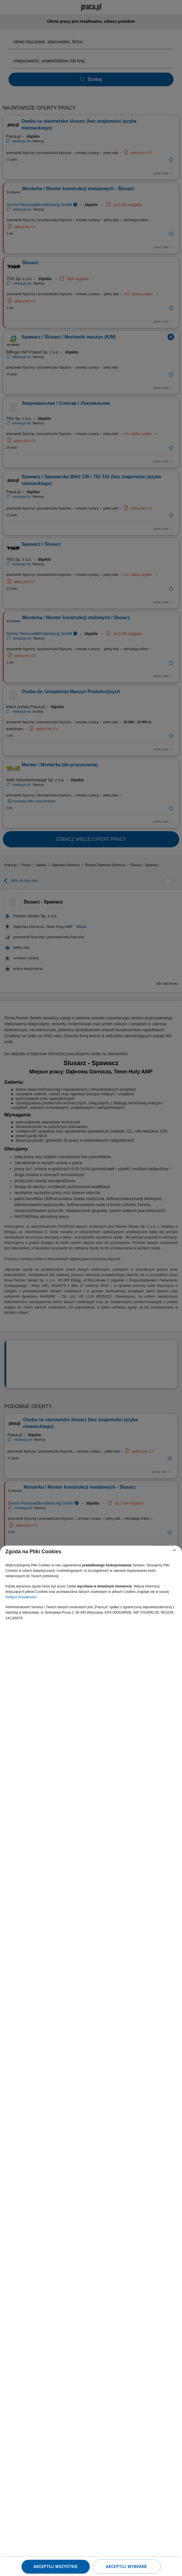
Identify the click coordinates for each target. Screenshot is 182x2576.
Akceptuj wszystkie (55, 2566)
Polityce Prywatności (21, 1597)
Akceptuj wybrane (126, 2566)
